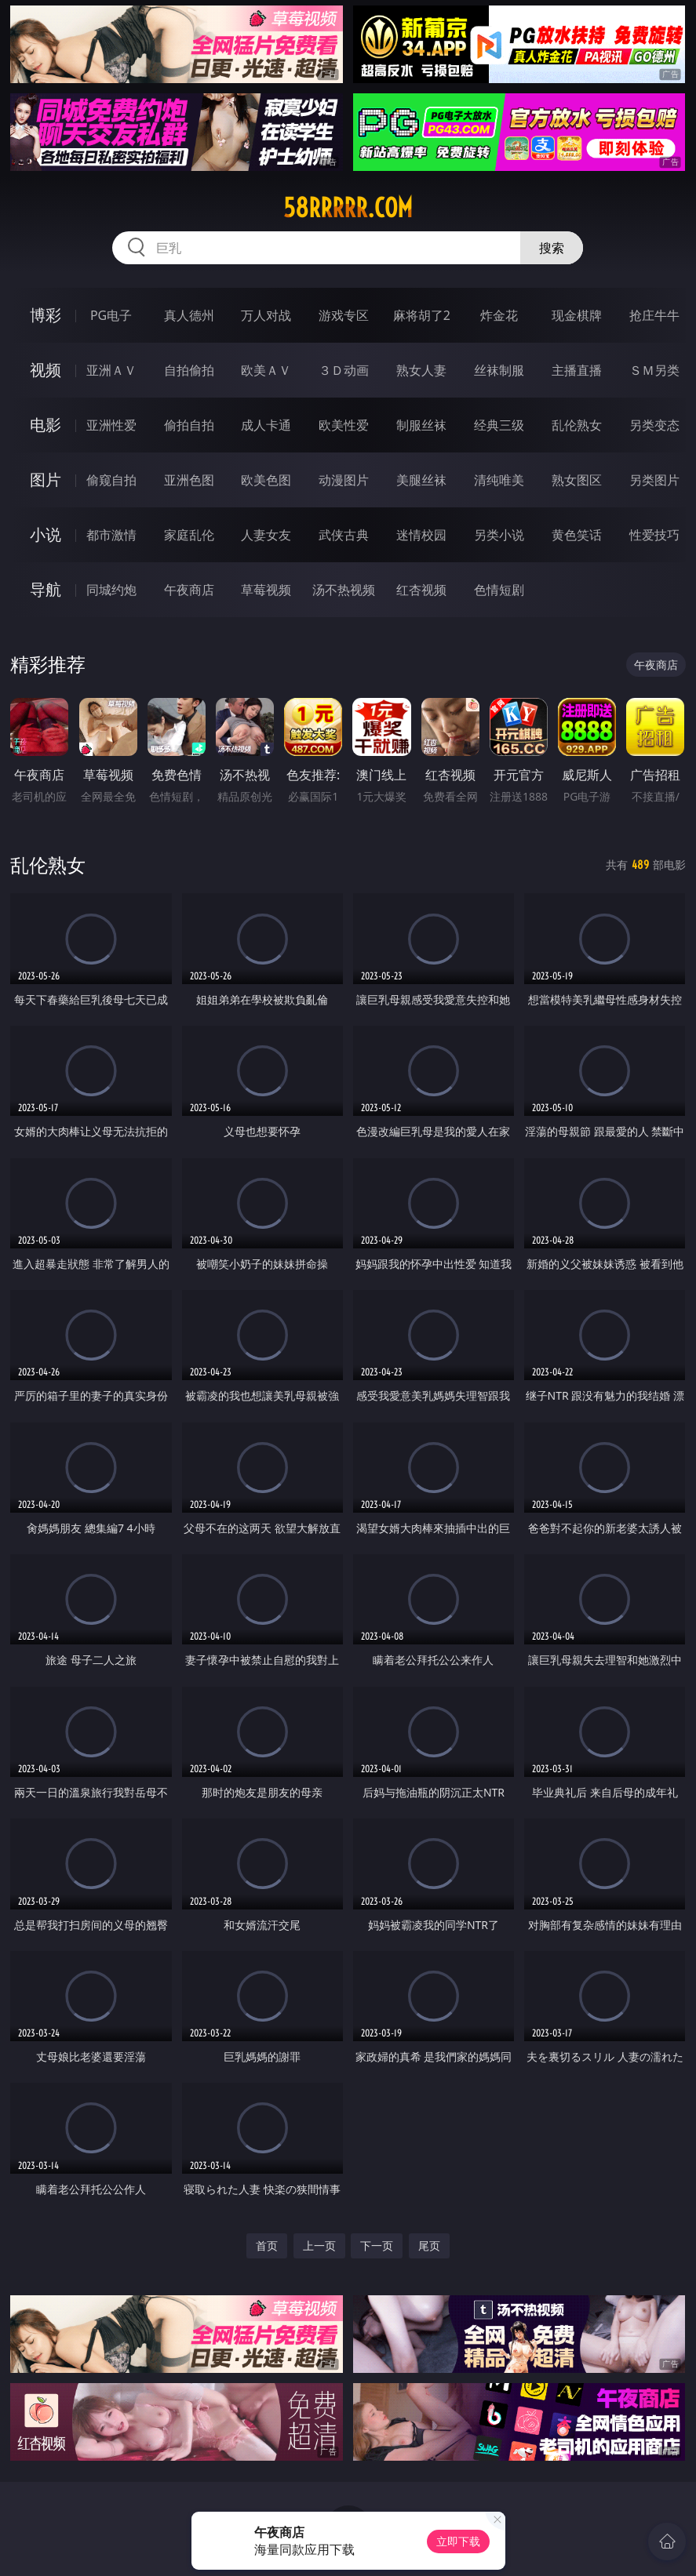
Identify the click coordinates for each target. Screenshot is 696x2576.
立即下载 (458, 2541)
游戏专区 (344, 315)
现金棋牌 (577, 315)
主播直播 (577, 370)
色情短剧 (499, 589)
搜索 (551, 247)
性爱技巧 (654, 534)
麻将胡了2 (421, 315)
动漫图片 (344, 480)
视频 (45, 369)
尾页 (429, 2245)
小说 (45, 534)
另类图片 (654, 480)
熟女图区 (577, 480)
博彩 (45, 314)
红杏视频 (421, 589)
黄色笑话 (577, 534)
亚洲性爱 (111, 425)
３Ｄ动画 (344, 370)
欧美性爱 (344, 425)
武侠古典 (344, 534)
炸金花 (499, 315)
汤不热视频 (343, 589)
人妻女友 (266, 534)
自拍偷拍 (189, 370)
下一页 (376, 2245)
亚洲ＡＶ (111, 370)
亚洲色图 (189, 480)
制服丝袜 (421, 425)
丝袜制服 (499, 370)
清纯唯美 (499, 480)
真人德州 (189, 315)
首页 (267, 2245)
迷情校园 (421, 534)
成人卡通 (266, 425)
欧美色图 (266, 480)
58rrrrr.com (348, 207)
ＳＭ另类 (654, 370)
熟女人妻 (421, 370)
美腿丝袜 (421, 480)
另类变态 (654, 425)
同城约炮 (111, 589)
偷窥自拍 (111, 480)
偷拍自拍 (189, 425)
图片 (45, 479)
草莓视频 (266, 589)
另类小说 (499, 534)
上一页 (319, 2245)
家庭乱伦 (189, 534)
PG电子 (111, 315)
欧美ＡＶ (266, 370)
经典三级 (499, 425)
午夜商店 (189, 589)
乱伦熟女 (577, 425)
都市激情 (111, 534)
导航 (45, 589)
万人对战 (266, 315)
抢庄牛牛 (654, 315)
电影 (45, 424)
